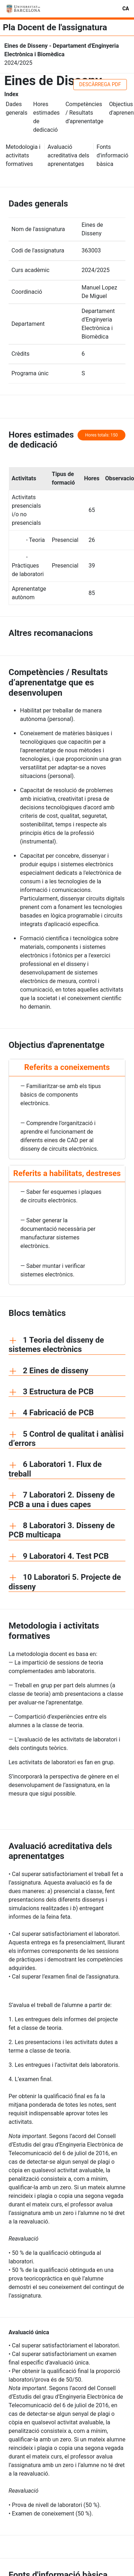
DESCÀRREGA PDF (100, 84)
